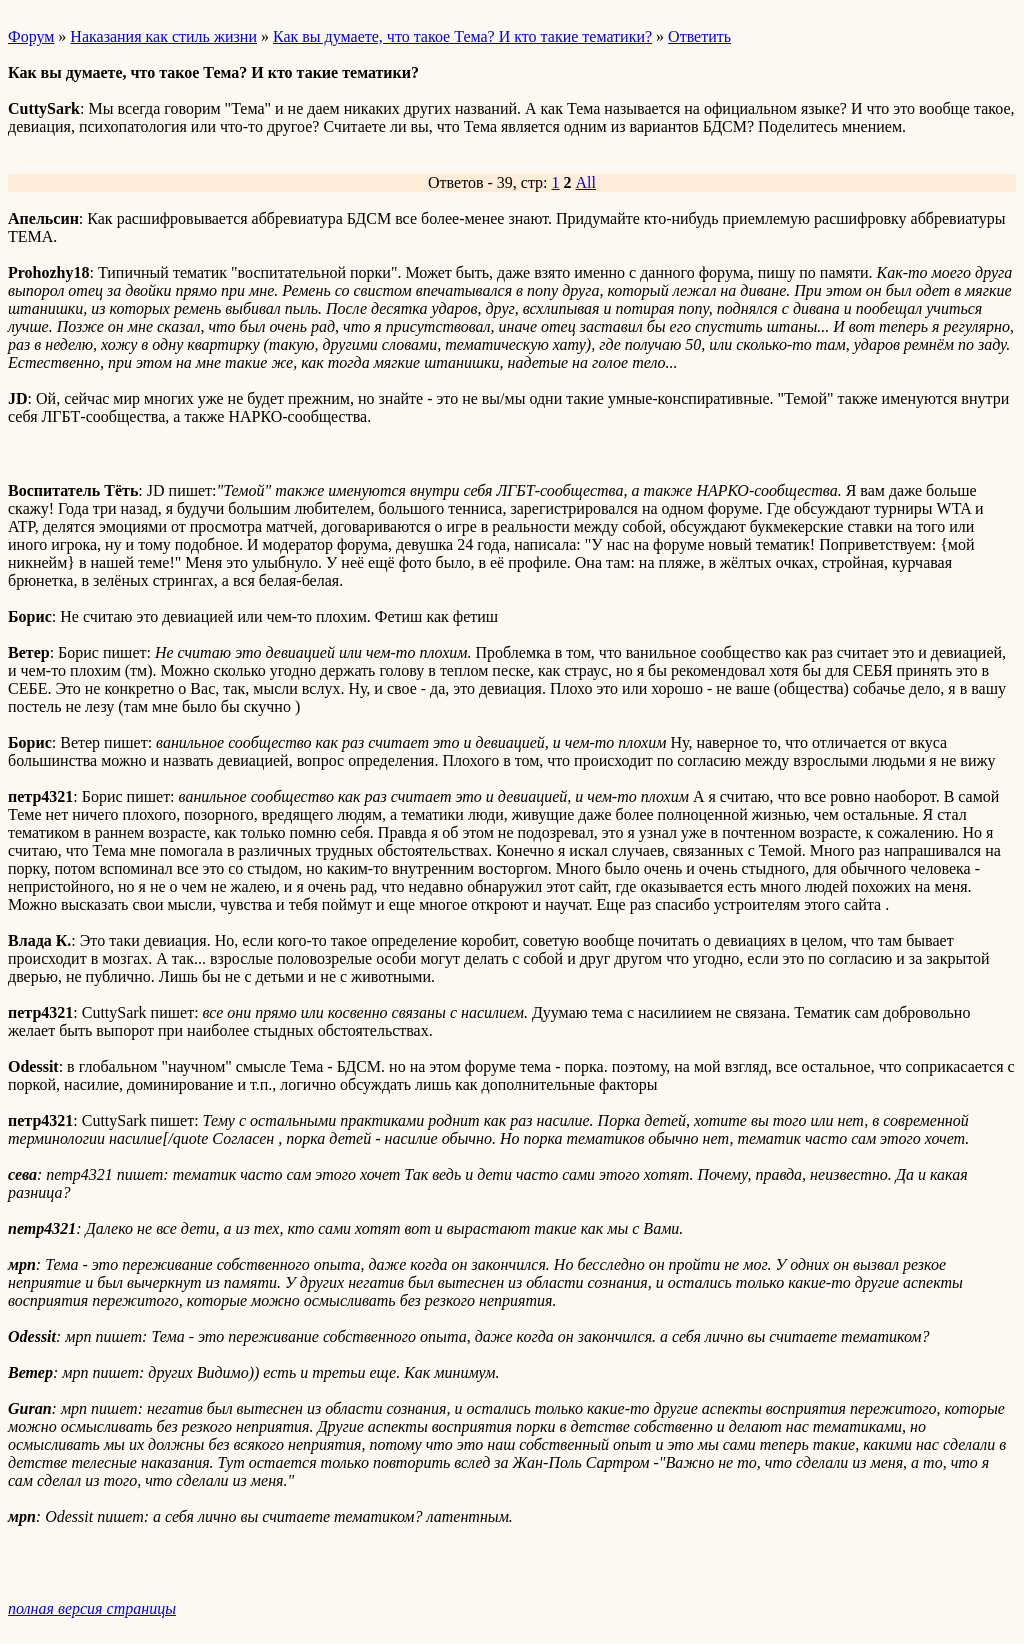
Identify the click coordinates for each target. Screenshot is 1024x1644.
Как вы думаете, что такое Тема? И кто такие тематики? (462, 36)
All (586, 182)
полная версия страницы (92, 1608)
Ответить (699, 36)
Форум (31, 36)
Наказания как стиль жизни (163, 36)
